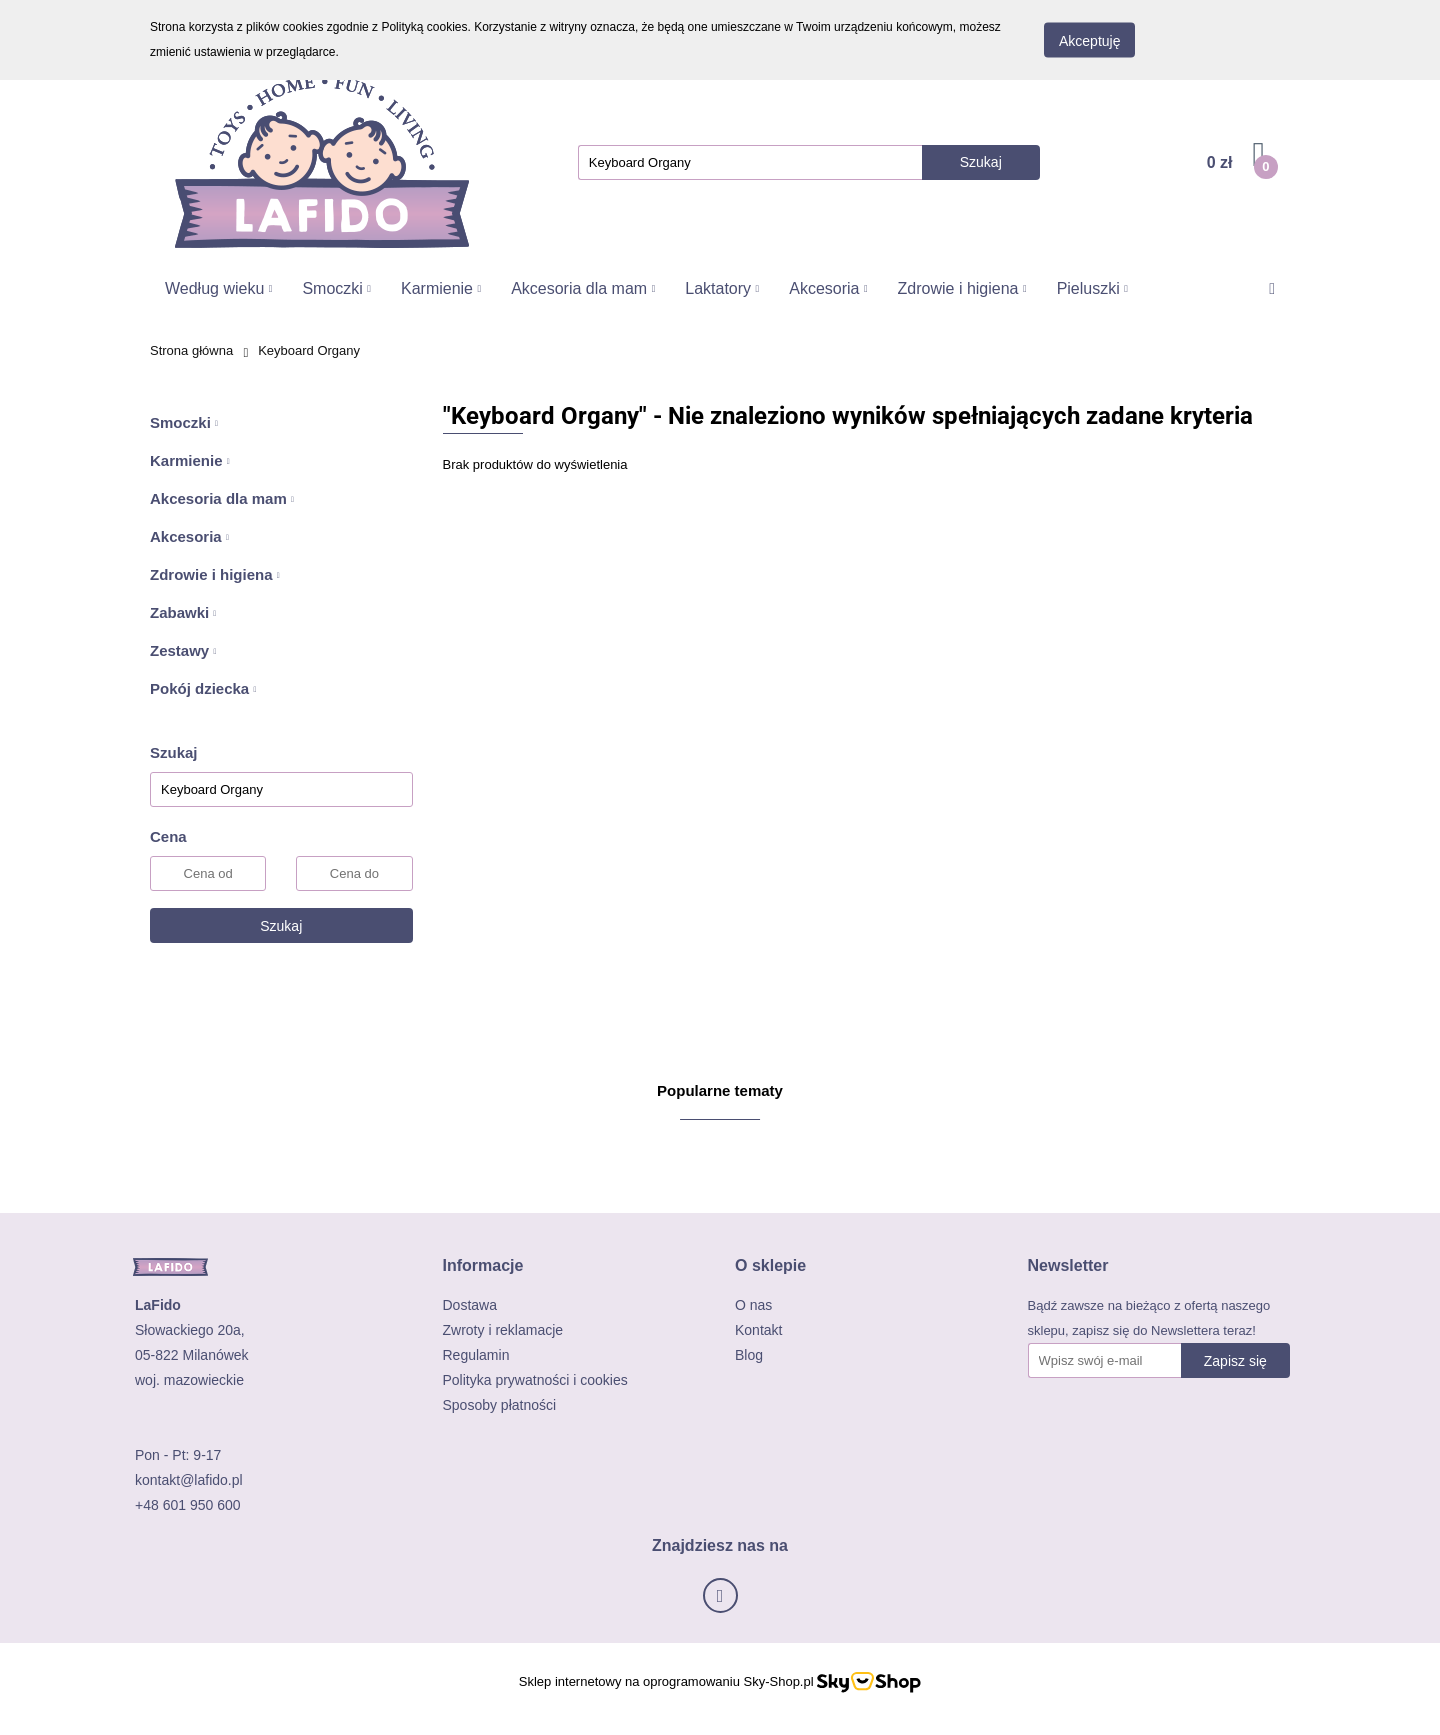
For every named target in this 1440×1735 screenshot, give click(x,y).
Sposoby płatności (500, 1405)
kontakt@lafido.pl (189, 1480)
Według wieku (218, 288)
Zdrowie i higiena (962, 288)
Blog (749, 1355)
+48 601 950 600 (188, 1505)
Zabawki (183, 612)
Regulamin (476, 1355)
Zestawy (183, 650)
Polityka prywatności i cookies (535, 1380)
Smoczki (336, 288)
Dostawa (470, 1305)
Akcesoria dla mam (583, 288)
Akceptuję (1089, 41)
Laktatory (722, 288)
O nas (753, 1305)
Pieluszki (1092, 288)
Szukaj (281, 926)
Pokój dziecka (203, 688)
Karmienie (441, 288)
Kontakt (758, 1330)
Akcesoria (828, 288)
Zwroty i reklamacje (503, 1330)
